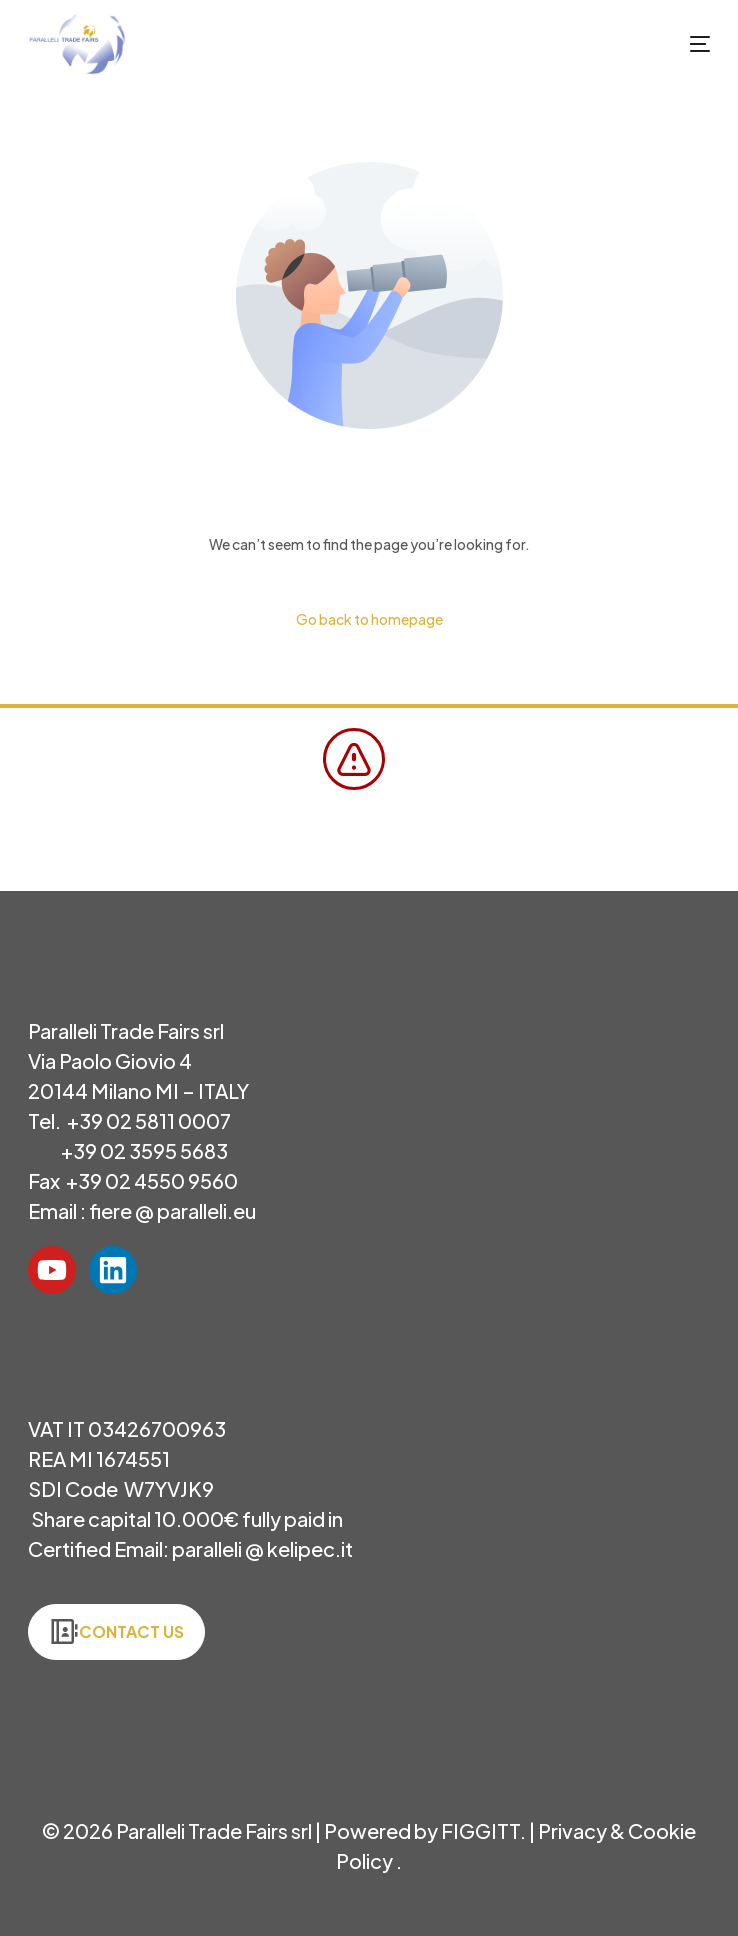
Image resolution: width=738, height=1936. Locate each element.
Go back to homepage (369, 619)
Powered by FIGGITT (422, 1830)
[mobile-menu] (680, 44)
